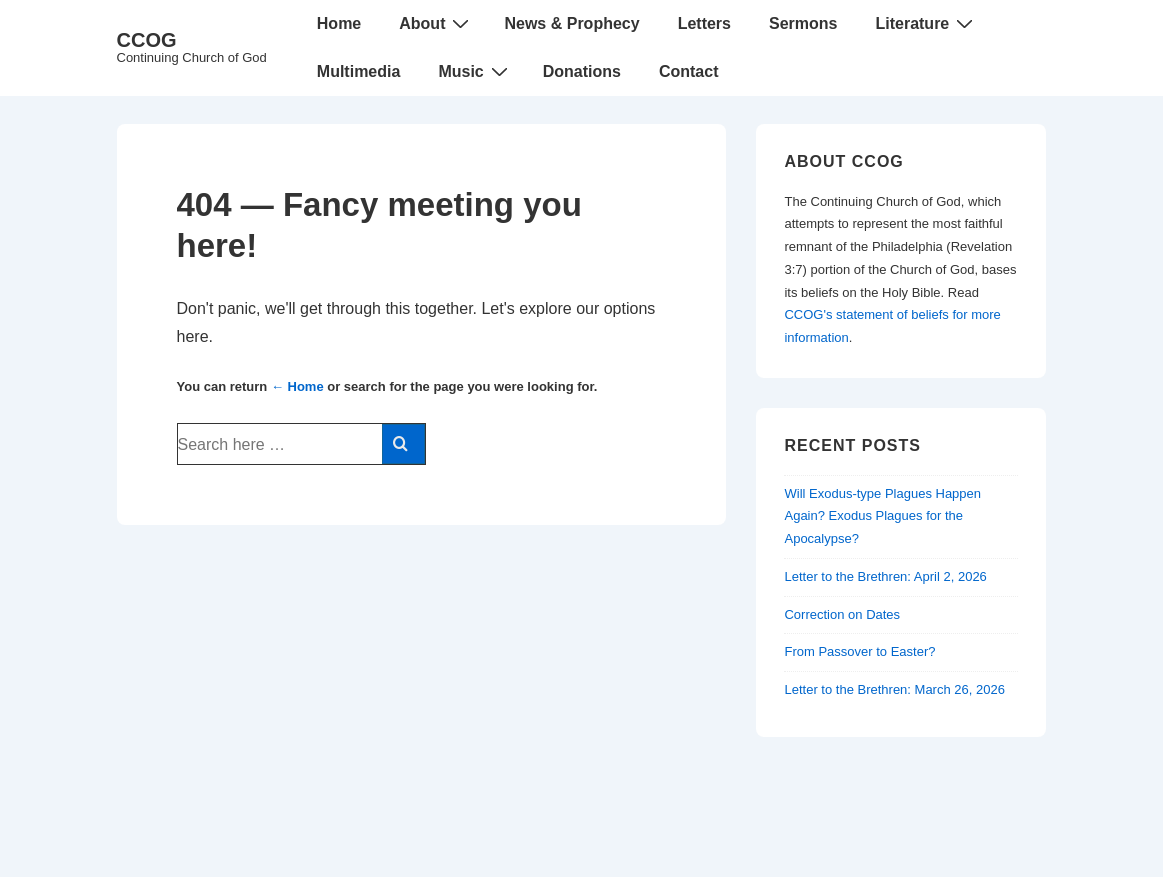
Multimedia (359, 71)
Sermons (803, 23)
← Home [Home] (297, 386)
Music (475, 71)
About (436, 23)
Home (339, 23)
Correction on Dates (842, 614)
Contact (689, 71)
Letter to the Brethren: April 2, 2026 (885, 576)
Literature (926, 23)
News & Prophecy (571, 23)
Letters (704, 23)
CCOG (147, 40)
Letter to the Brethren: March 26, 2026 (894, 689)
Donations (582, 71)
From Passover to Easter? (859, 651)
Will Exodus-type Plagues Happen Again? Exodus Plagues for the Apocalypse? (882, 516)
